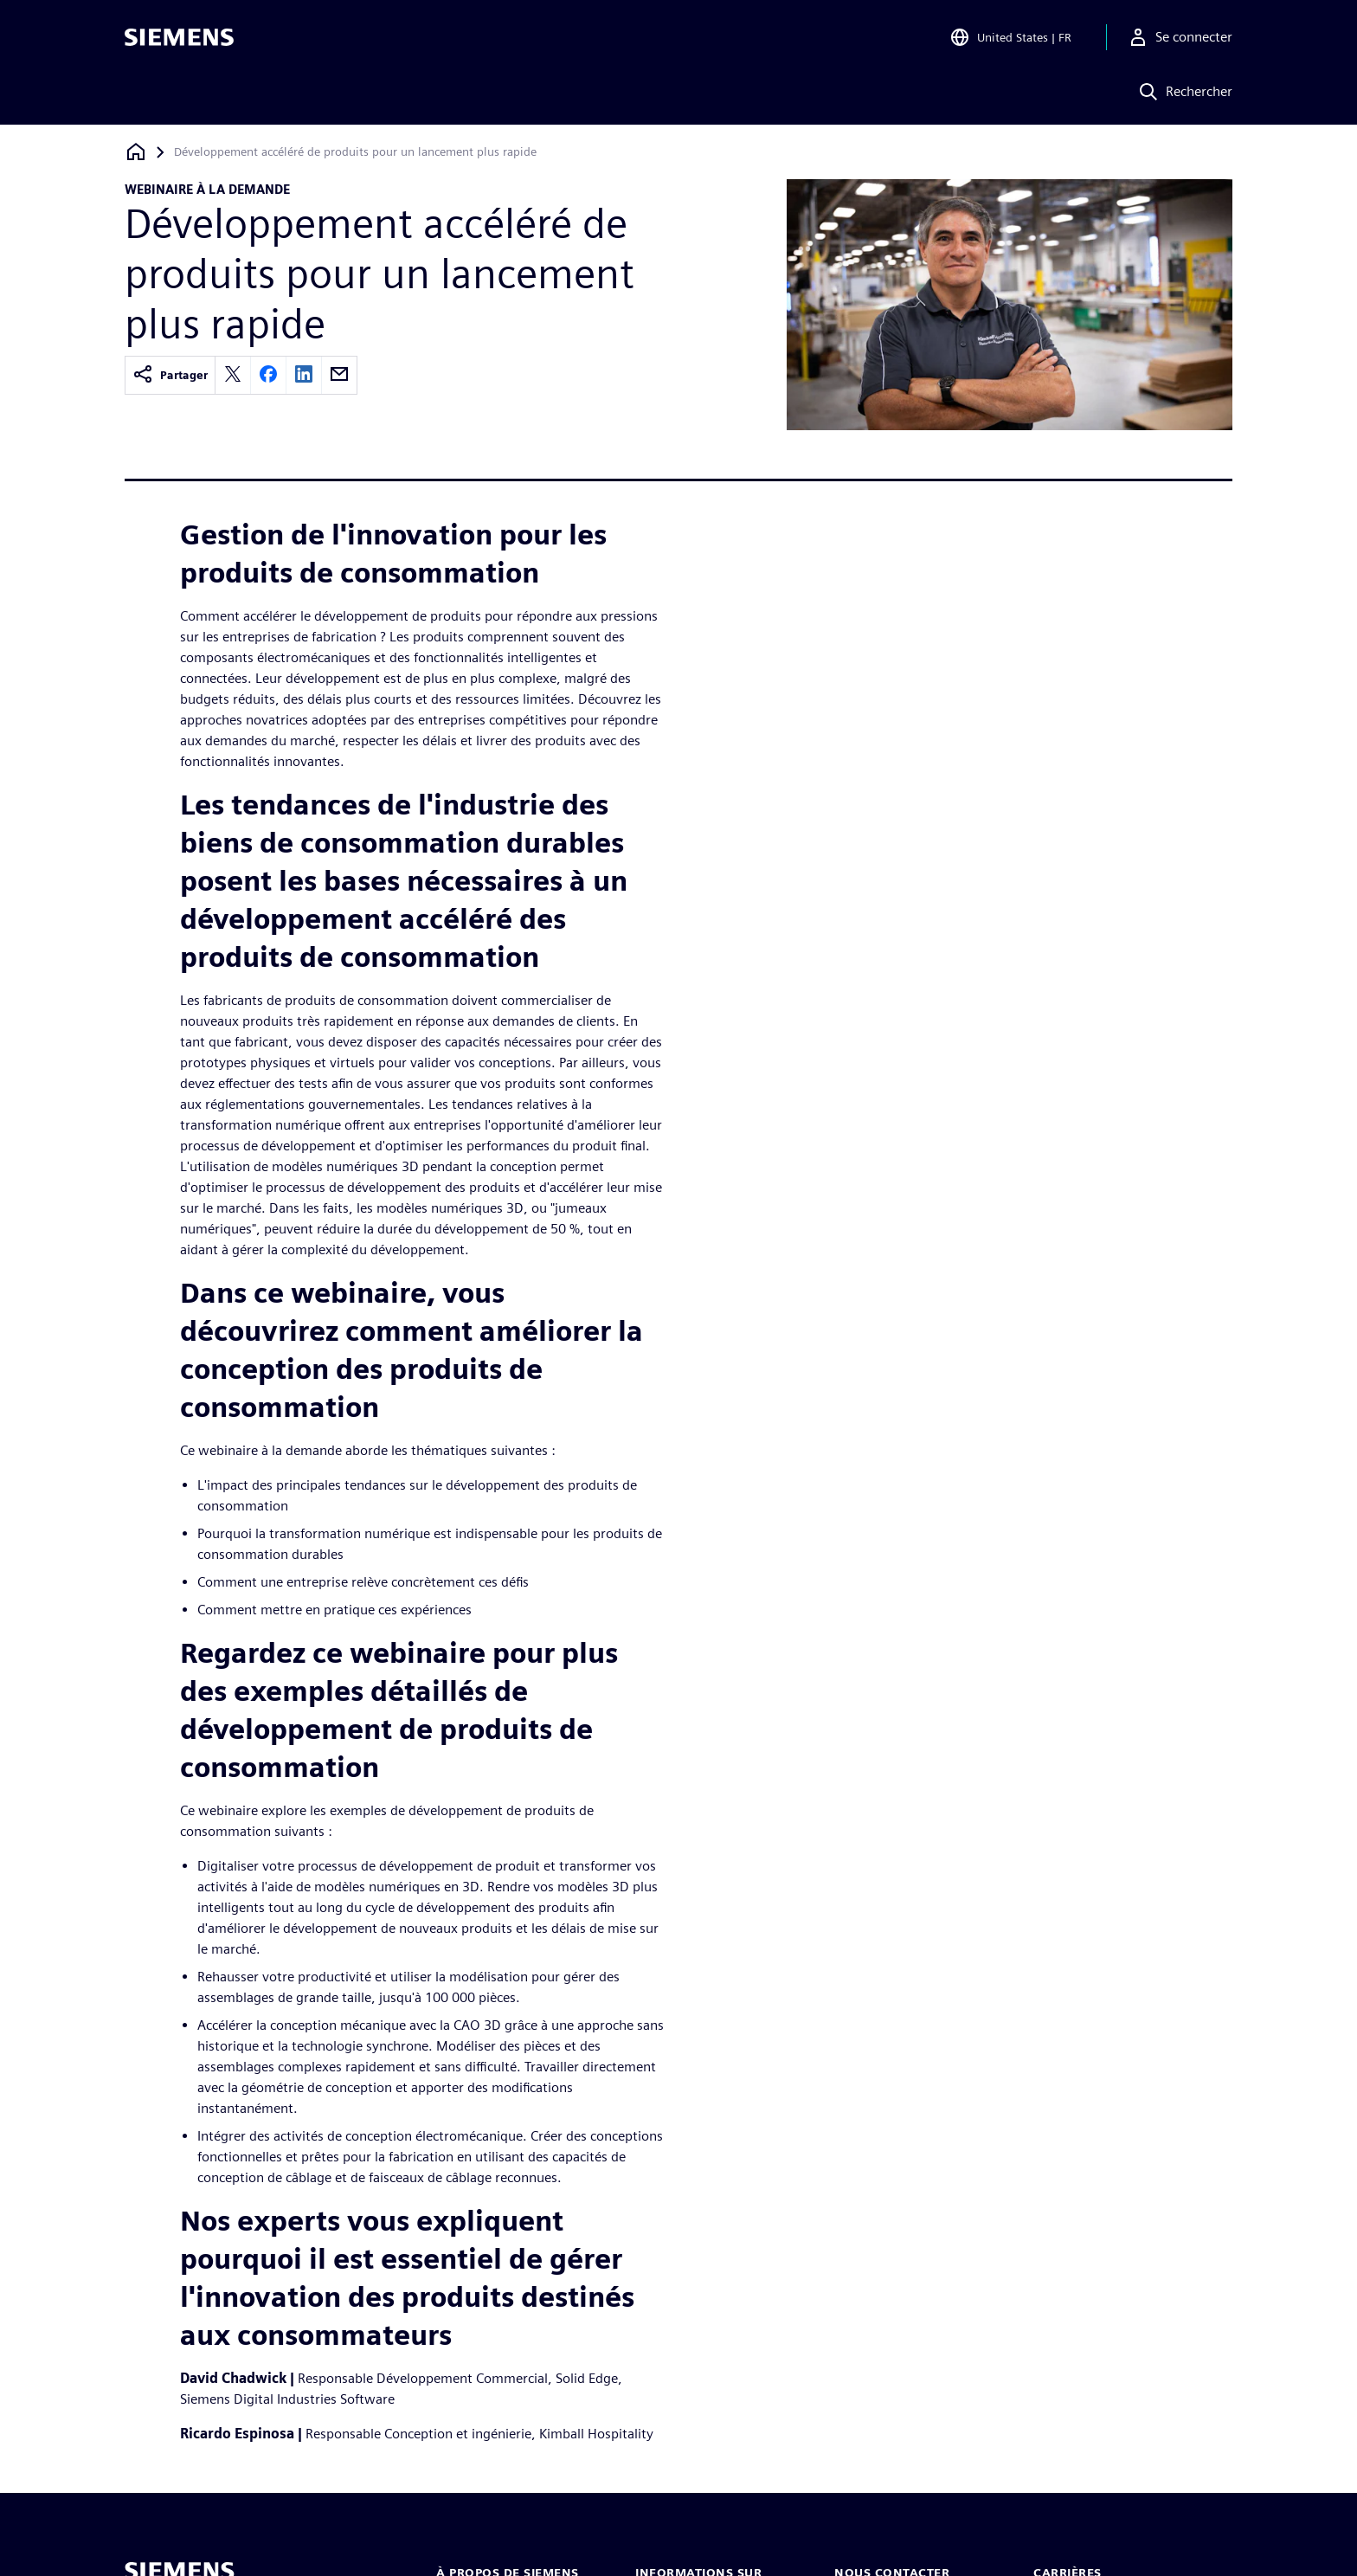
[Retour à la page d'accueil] (135, 152)
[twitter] (232, 375)
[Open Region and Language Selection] (1010, 38)
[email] (339, 375)
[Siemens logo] (179, 38)
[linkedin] (303, 375)
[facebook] (268, 375)
